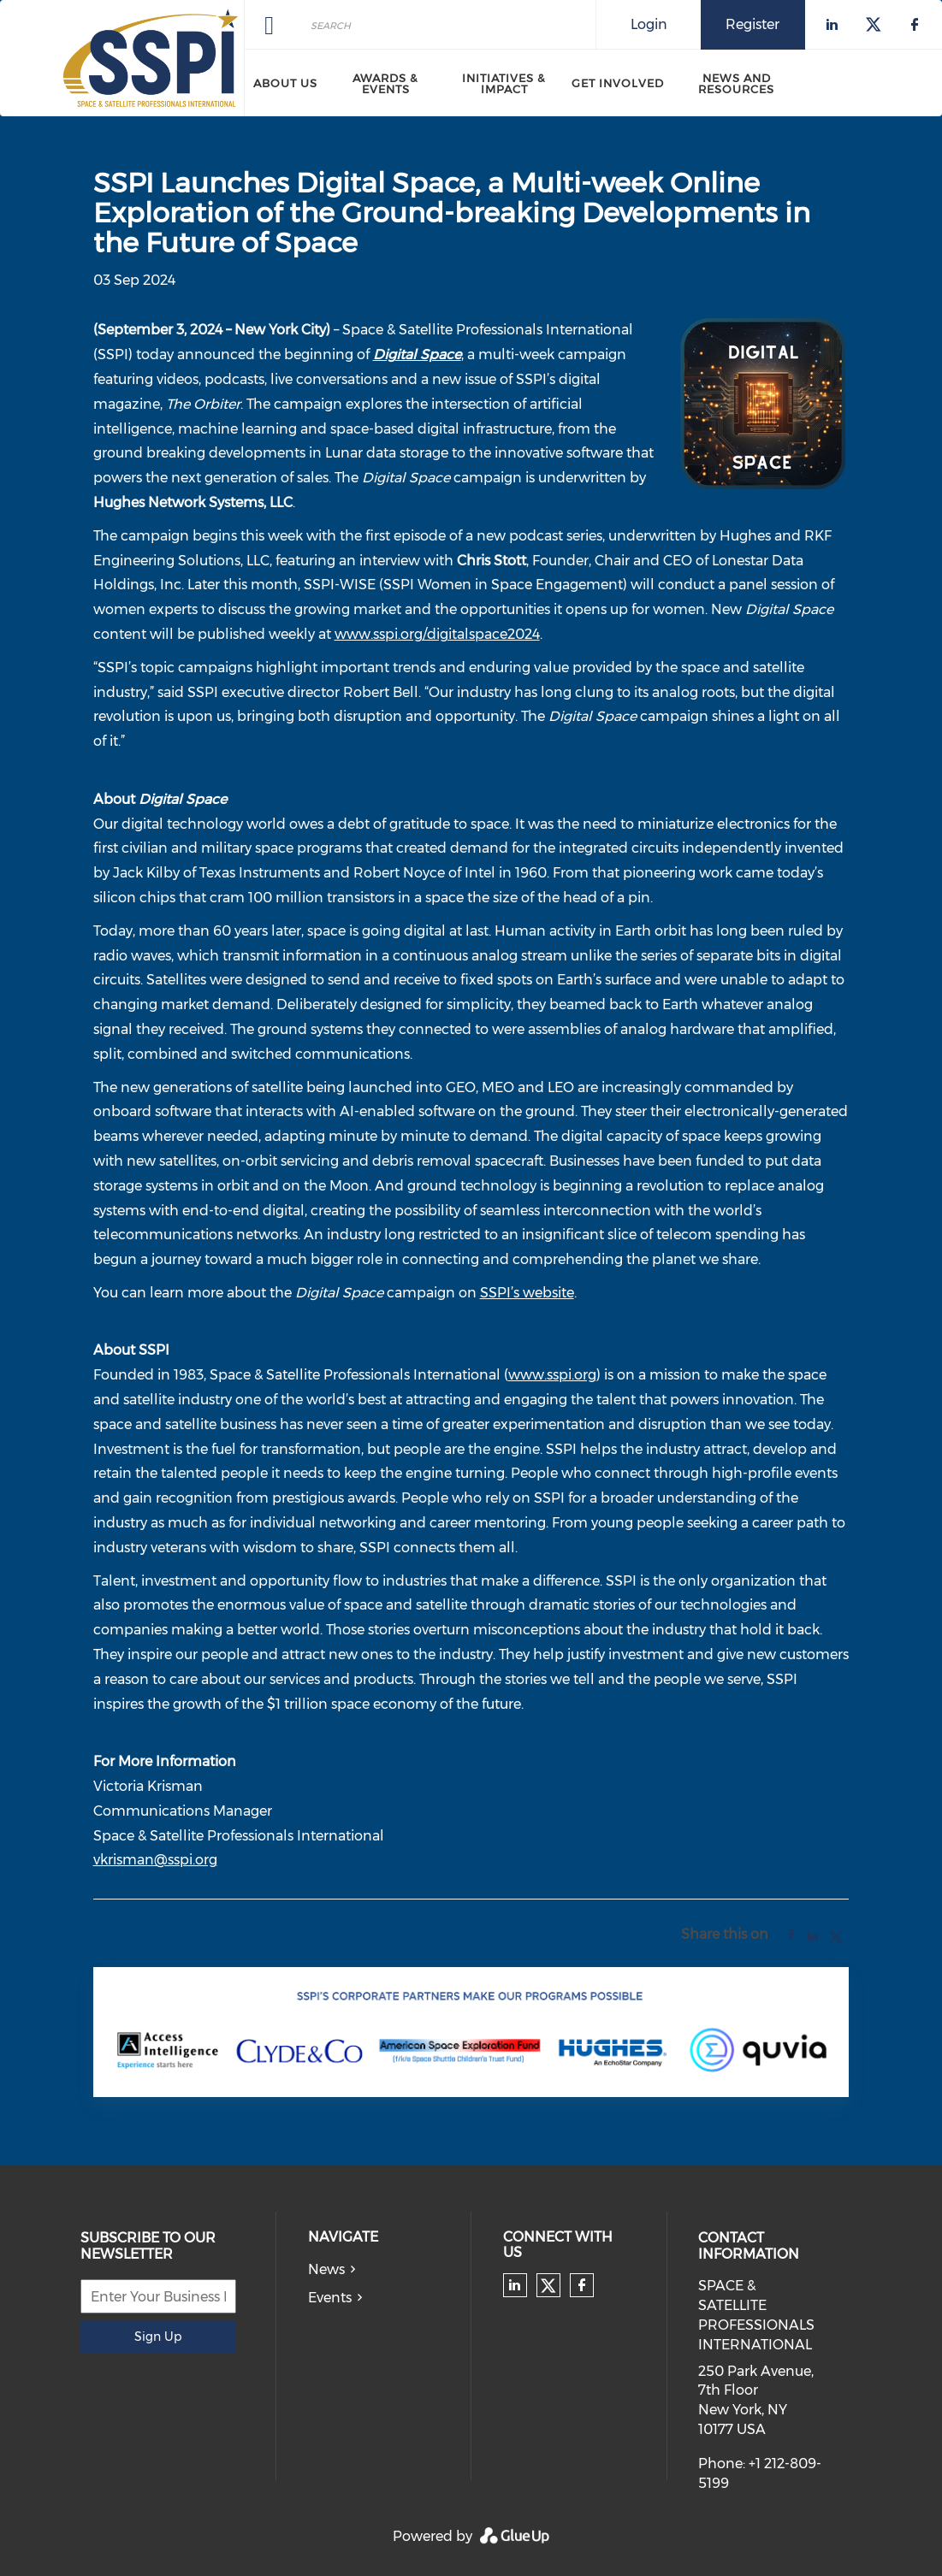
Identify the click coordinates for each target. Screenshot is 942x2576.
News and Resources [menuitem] (736, 83)
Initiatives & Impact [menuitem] (504, 83)
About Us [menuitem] (285, 83)
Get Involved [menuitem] (618, 83)
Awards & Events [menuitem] (385, 83)
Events (330, 2297)
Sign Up (157, 2336)
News (326, 2269)
